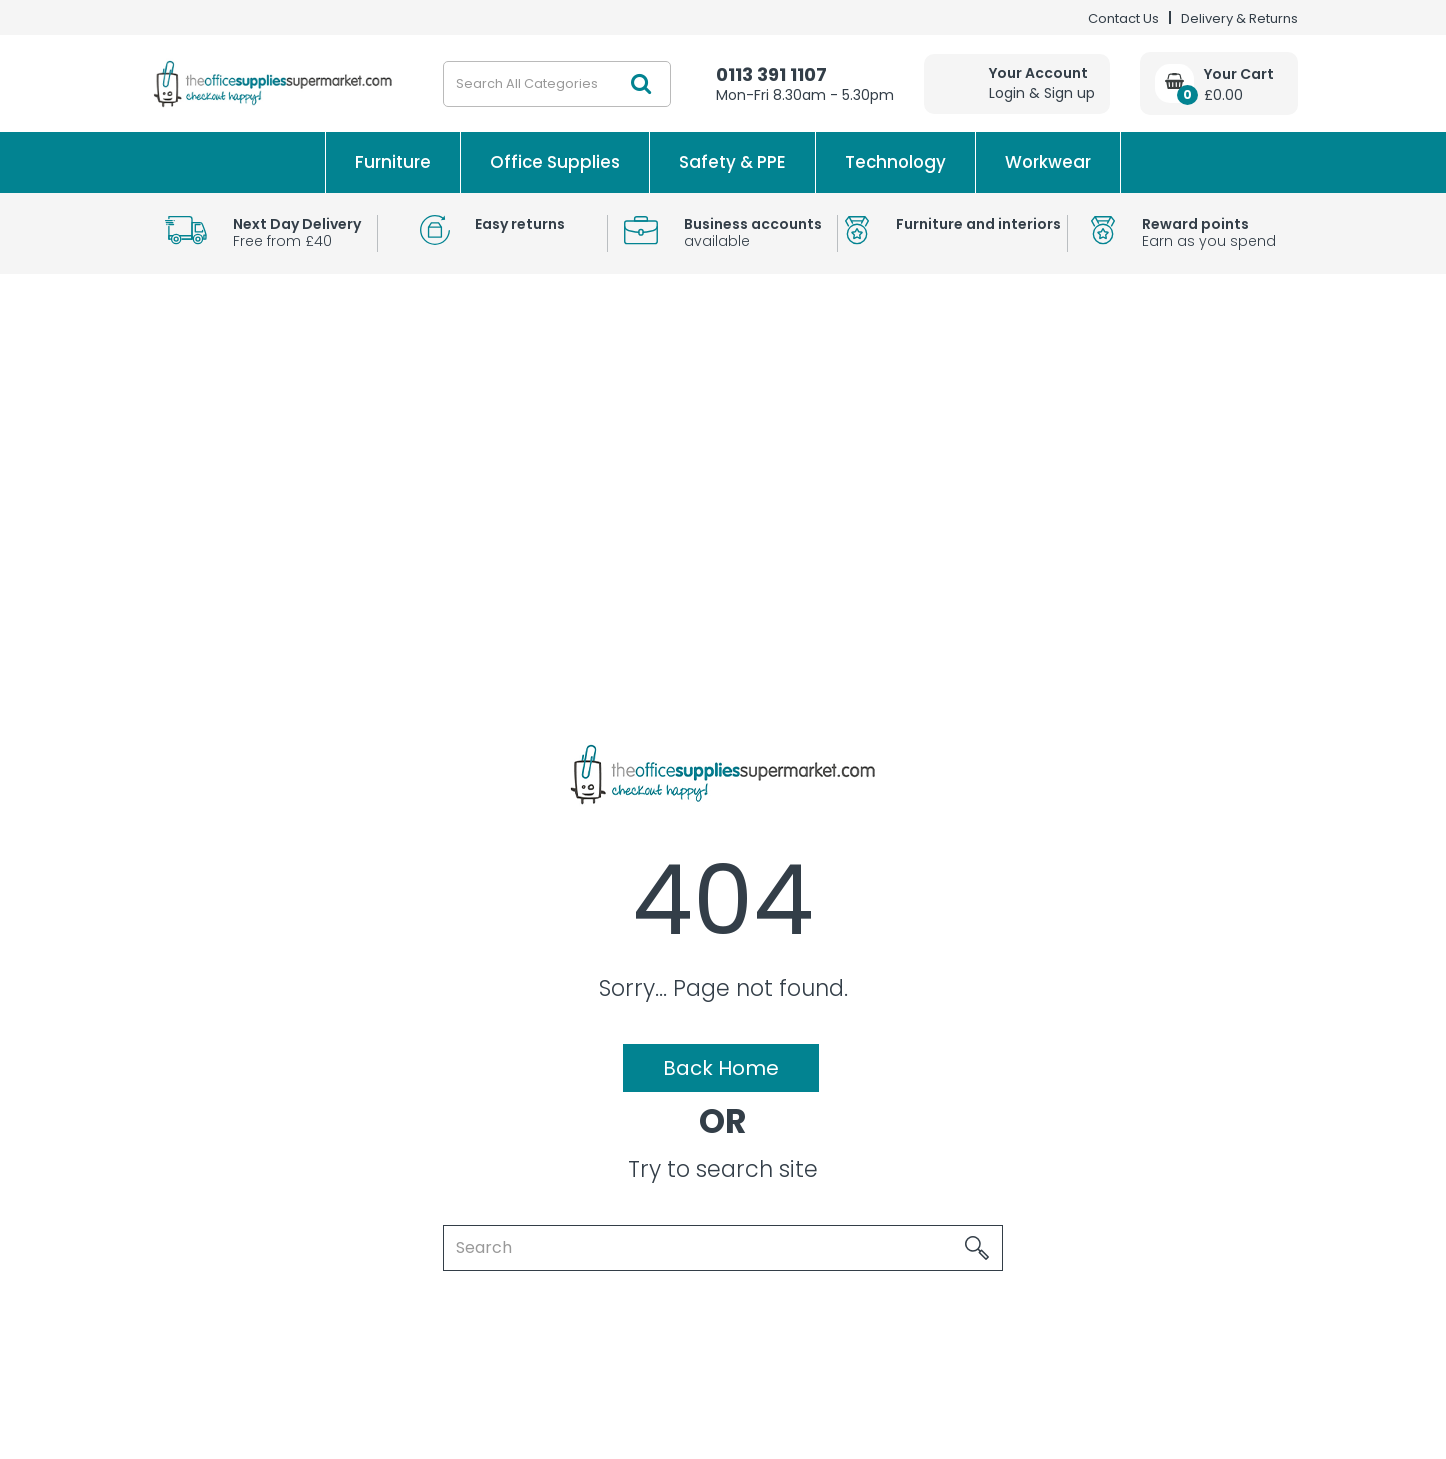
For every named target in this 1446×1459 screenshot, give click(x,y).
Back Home (721, 1068)
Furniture (393, 162)
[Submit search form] (641, 84)
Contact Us (1123, 18)
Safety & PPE (732, 162)
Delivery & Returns (1239, 18)
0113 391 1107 (771, 74)
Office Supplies (555, 162)
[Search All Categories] (557, 84)
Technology (895, 162)
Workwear (1048, 162)
